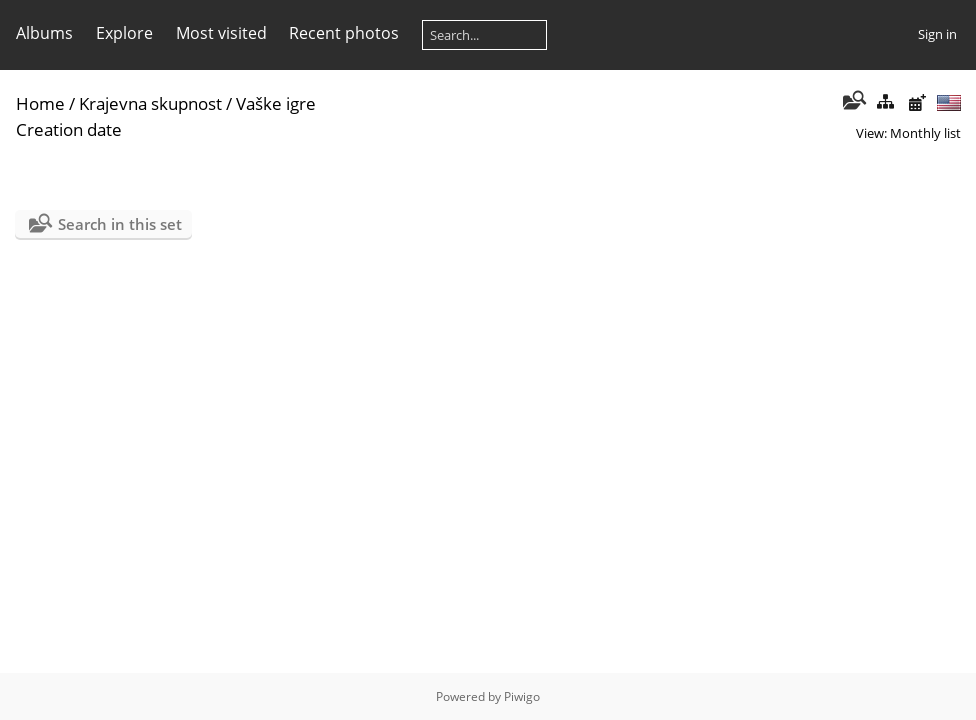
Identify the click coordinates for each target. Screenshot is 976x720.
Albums (44, 33)
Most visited (221, 33)
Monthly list (925, 133)
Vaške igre (276, 103)
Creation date (69, 129)
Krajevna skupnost (150, 103)
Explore (124, 33)
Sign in (937, 34)
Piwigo (522, 696)
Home (40, 103)
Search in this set (120, 224)
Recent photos (344, 33)
